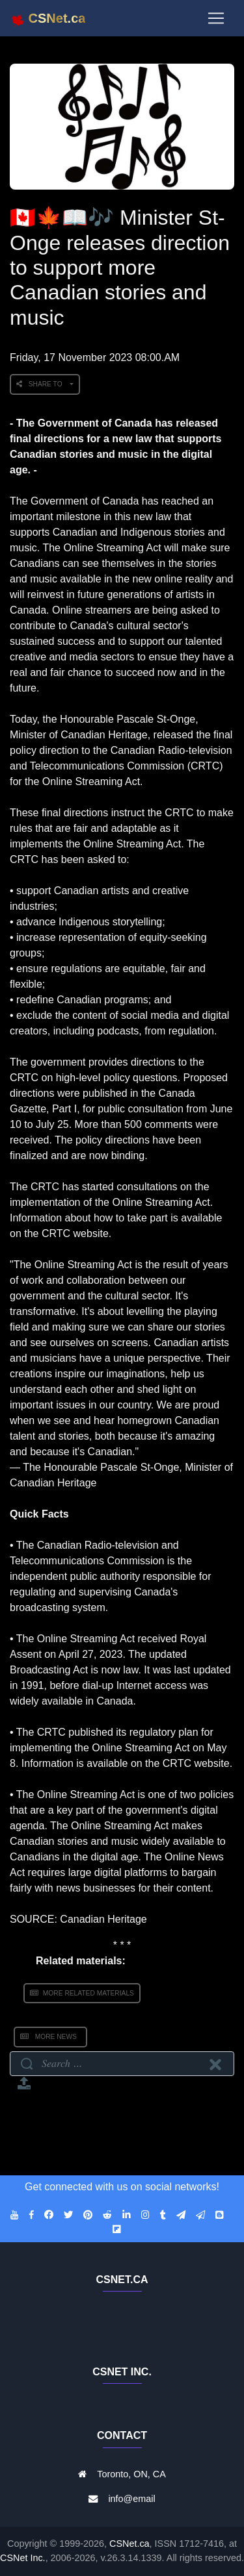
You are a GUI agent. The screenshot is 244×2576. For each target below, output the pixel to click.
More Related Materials (82, 1993)
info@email (131, 2499)
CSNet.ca (129, 2543)
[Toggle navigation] (216, 18)
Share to (42, 384)
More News (50, 2036)
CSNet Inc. (23, 2558)
